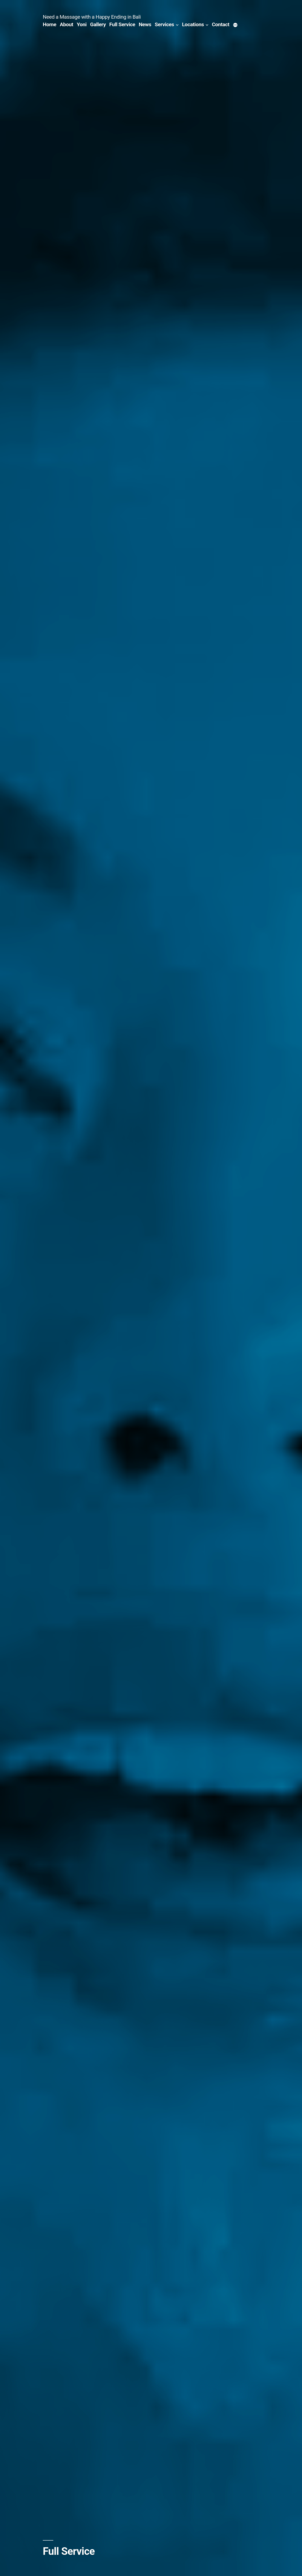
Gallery (98, 24)
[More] (235, 25)
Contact (220, 24)
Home (49, 24)
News (145, 24)
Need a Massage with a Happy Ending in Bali (92, 17)
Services (164, 24)
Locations (193, 24)
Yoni (82, 24)
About (66, 24)
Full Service (122, 24)
